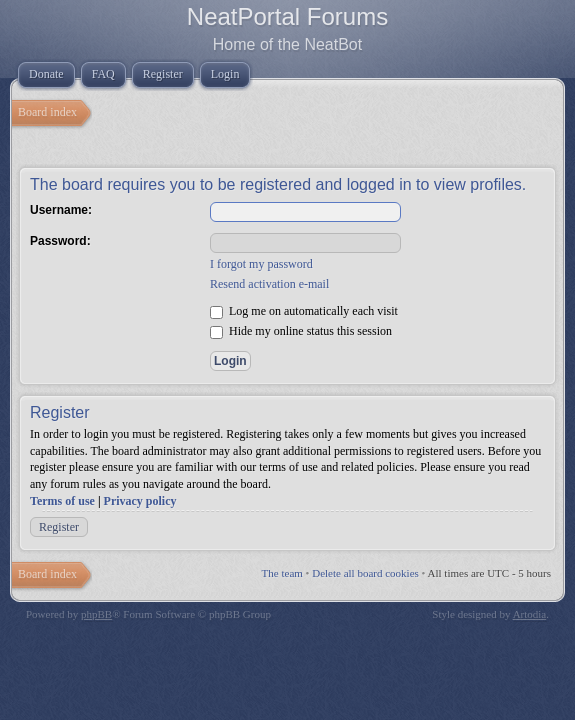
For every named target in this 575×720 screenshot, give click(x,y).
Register (59, 527)
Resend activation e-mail (269, 284)
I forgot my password (261, 264)
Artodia (530, 614)
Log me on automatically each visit (304, 311)
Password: (60, 241)
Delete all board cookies (365, 573)
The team (282, 573)
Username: (61, 210)
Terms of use (62, 501)
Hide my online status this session (301, 331)
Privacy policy (140, 501)
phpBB (96, 614)
